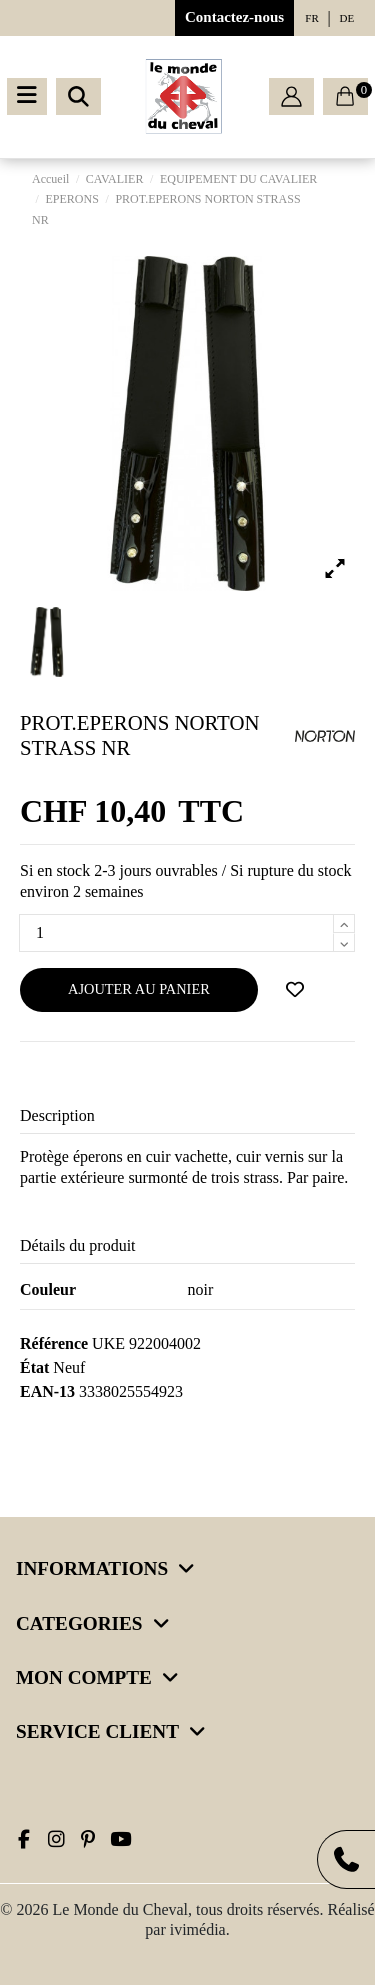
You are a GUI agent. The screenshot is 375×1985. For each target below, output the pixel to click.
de (347, 18)
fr (311, 18)
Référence (54, 1343)
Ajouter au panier (139, 989)
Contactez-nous (234, 17)
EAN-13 (47, 1391)
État (34, 1367)
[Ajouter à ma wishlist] (295, 990)
